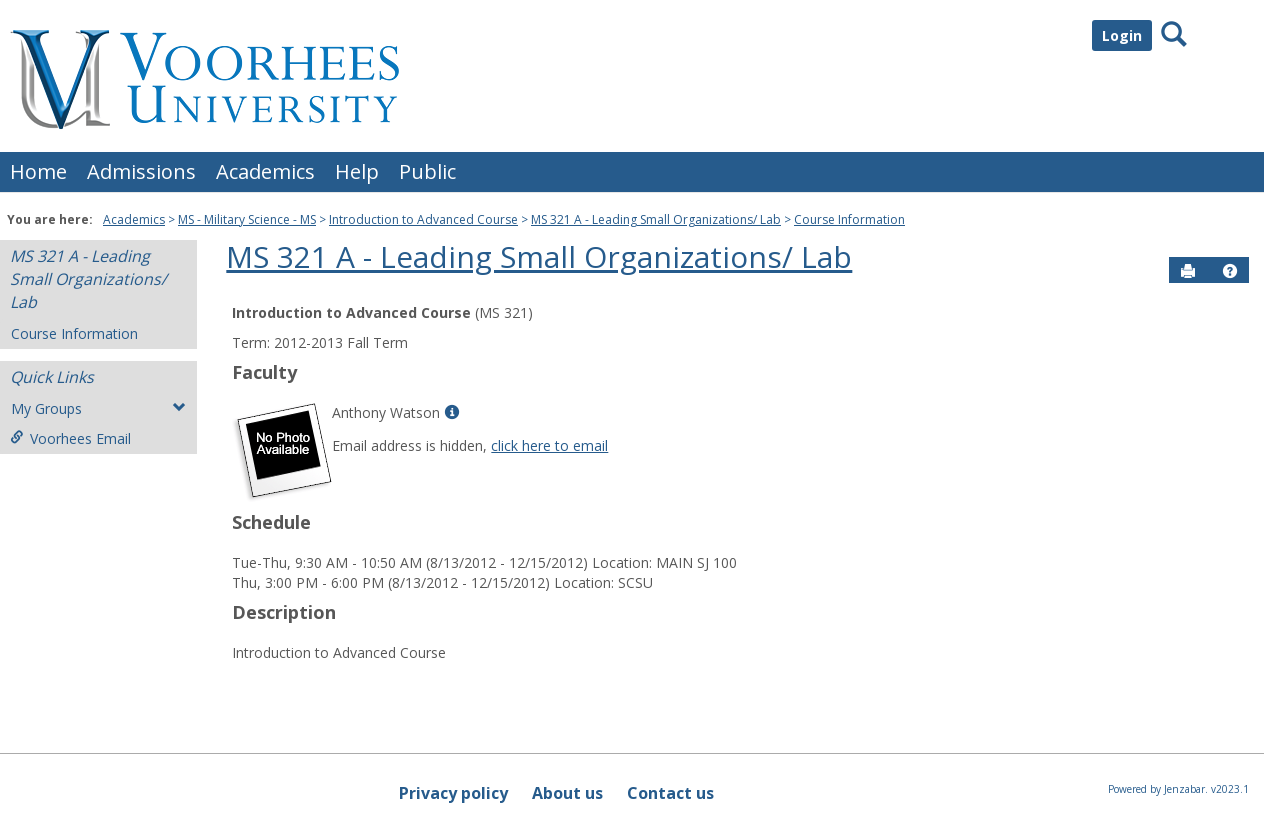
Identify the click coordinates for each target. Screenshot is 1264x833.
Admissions (141, 171)
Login (1122, 35)
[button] (1230, 271)
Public (427, 171)
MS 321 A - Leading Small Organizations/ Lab (656, 219)
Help (357, 171)
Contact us (670, 793)
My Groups (98, 408)
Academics (265, 171)
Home (38, 171)
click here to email (549, 445)
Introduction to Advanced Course (423, 219)
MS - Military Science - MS (247, 219)
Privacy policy (453, 793)
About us (567, 793)
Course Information (849, 219)
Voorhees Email (70, 438)
